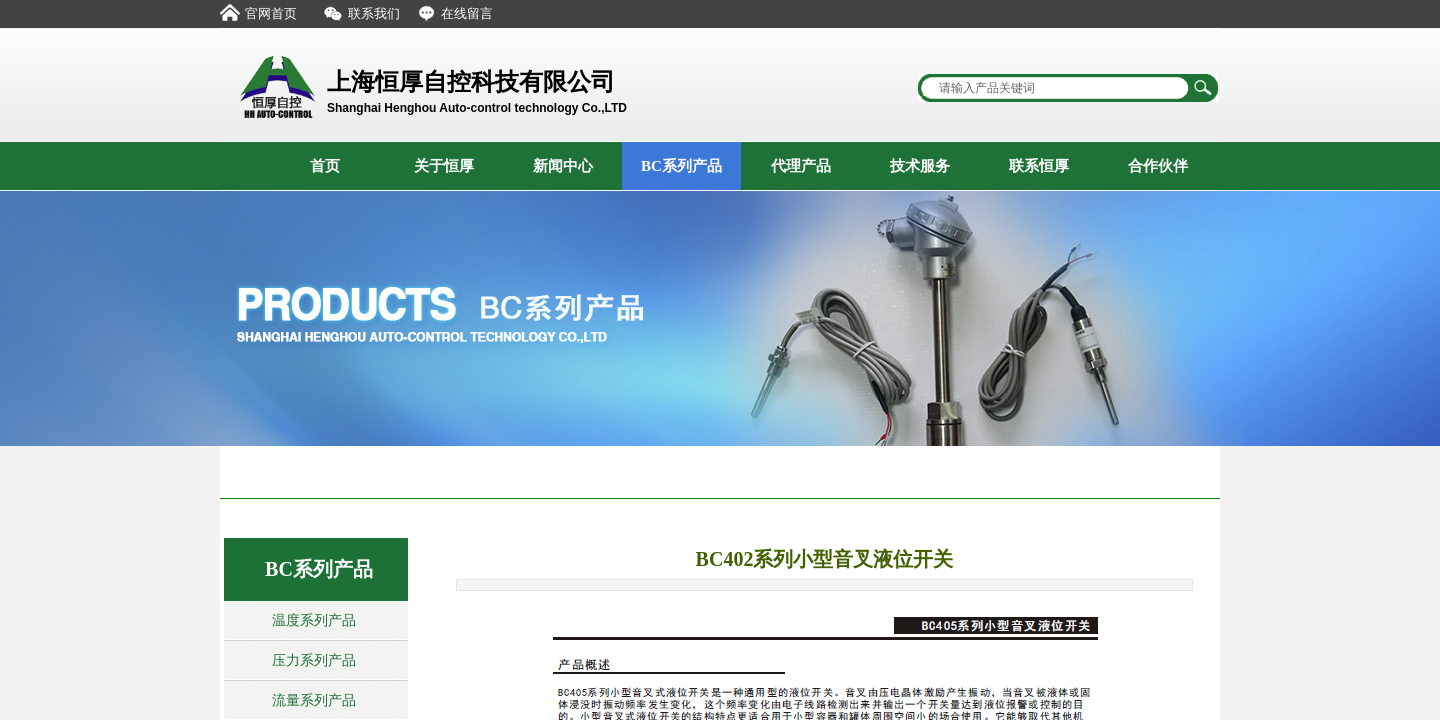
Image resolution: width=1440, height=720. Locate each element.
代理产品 (801, 166)
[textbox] (1055, 88)
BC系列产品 (681, 166)
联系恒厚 (1039, 166)
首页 (325, 166)
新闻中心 (563, 166)
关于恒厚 (444, 166)
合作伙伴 (1158, 166)
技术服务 (920, 166)
